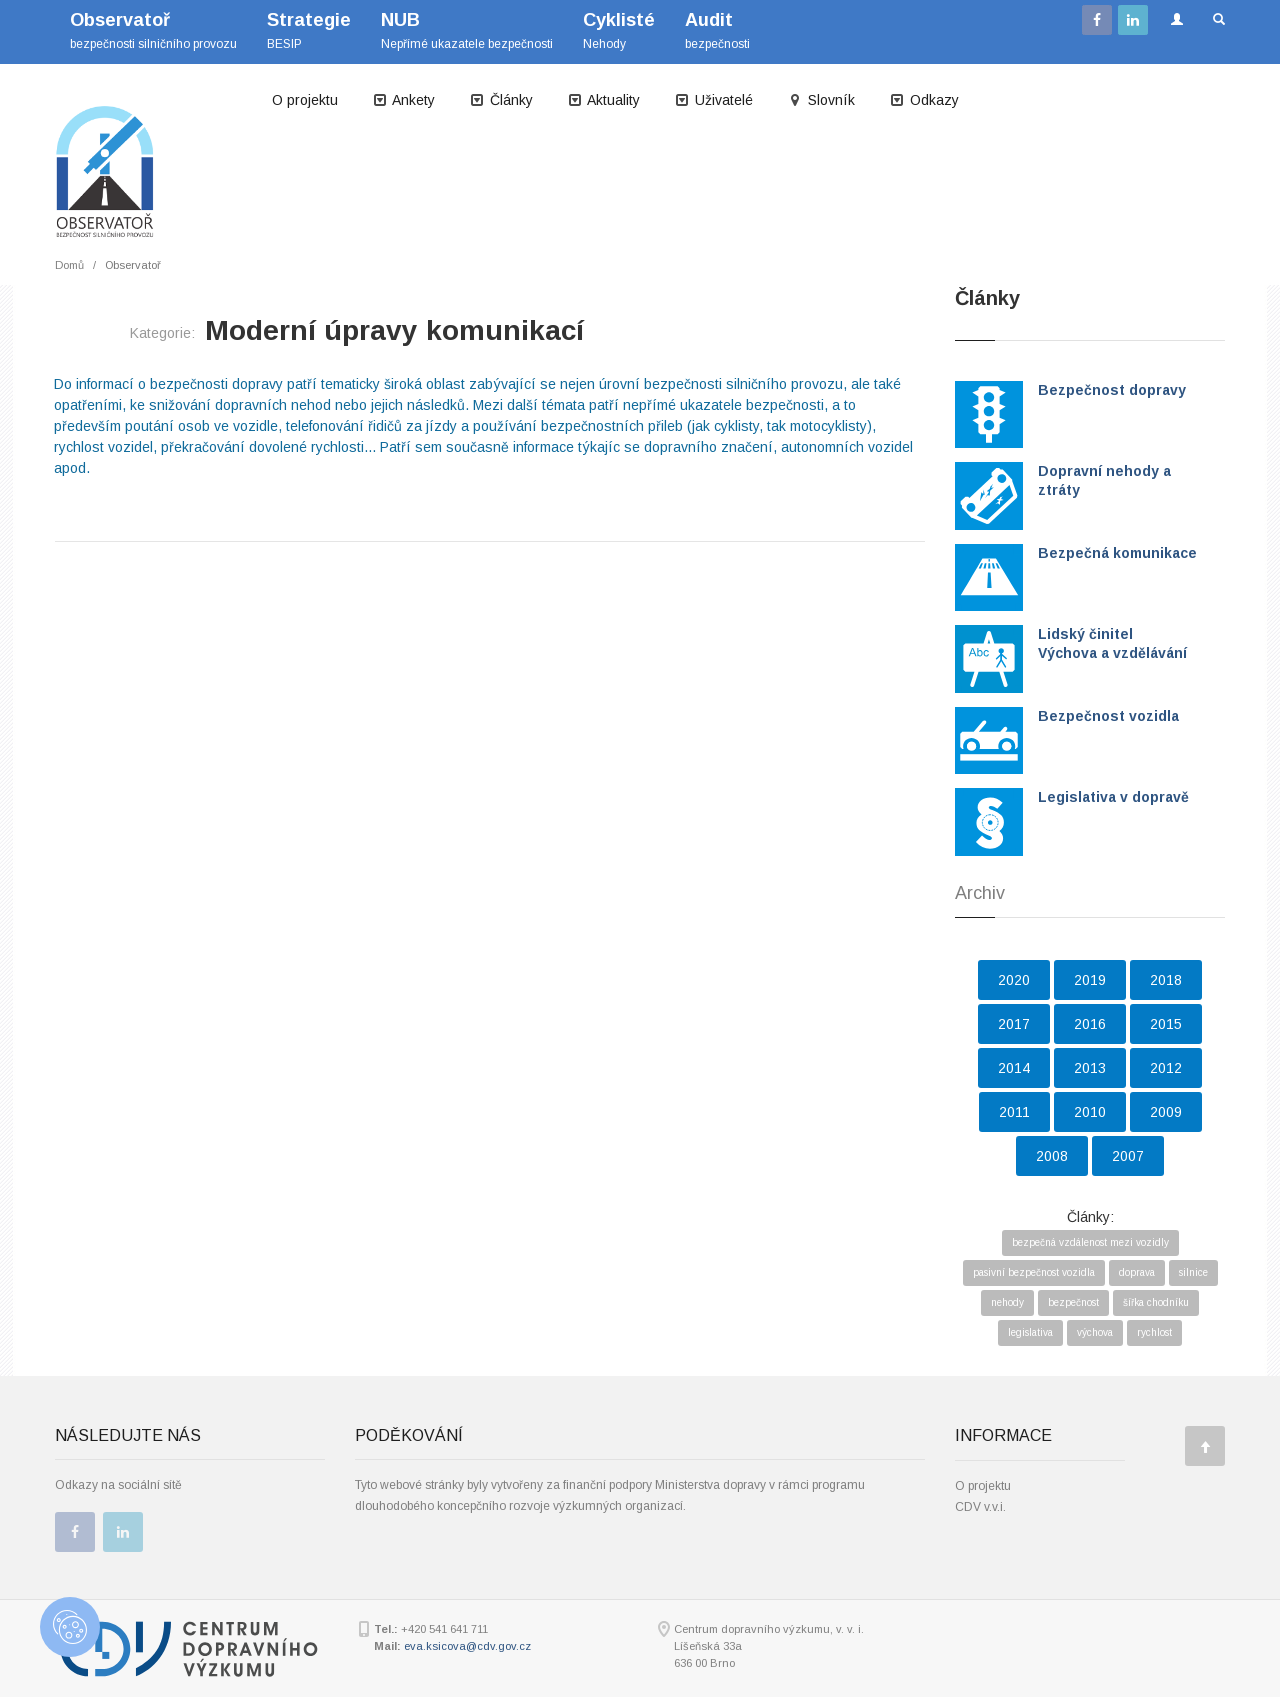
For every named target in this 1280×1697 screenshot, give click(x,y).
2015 (1166, 1024)
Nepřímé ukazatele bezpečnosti (467, 30)
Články (501, 100)
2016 (1090, 1024)
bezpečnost (1073, 1302)
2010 (1090, 1112)
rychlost (1154, 1332)
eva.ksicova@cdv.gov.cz (467, 1646)
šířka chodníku (1156, 1302)
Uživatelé (713, 100)
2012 (1166, 1068)
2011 (1014, 1112)
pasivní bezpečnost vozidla (1034, 1272)
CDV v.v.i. (980, 1507)
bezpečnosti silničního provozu (153, 30)
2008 (1052, 1156)
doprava (1137, 1272)
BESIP (309, 30)
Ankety (403, 100)
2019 (1090, 980)
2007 (1128, 1156)
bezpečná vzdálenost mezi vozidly (1090, 1242)
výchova (1095, 1332)
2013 (1090, 1068)
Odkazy (924, 100)
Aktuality (603, 100)
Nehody (619, 30)
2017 (1014, 1024)
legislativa (1030, 1332)
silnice (1193, 1272)
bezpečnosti (717, 30)
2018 (1166, 980)
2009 (1166, 1112)
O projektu (305, 100)
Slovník (821, 100)
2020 (1014, 980)
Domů (69, 265)
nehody (1007, 1302)
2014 (1014, 1068)
